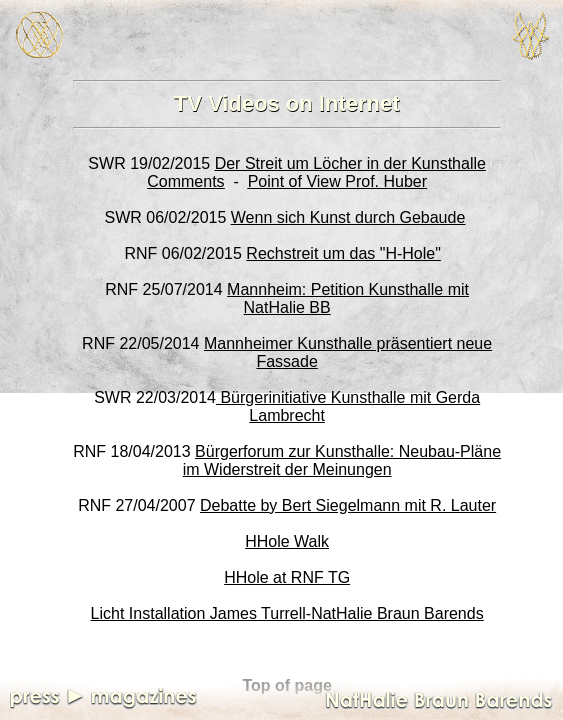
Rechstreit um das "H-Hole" (343, 253)
